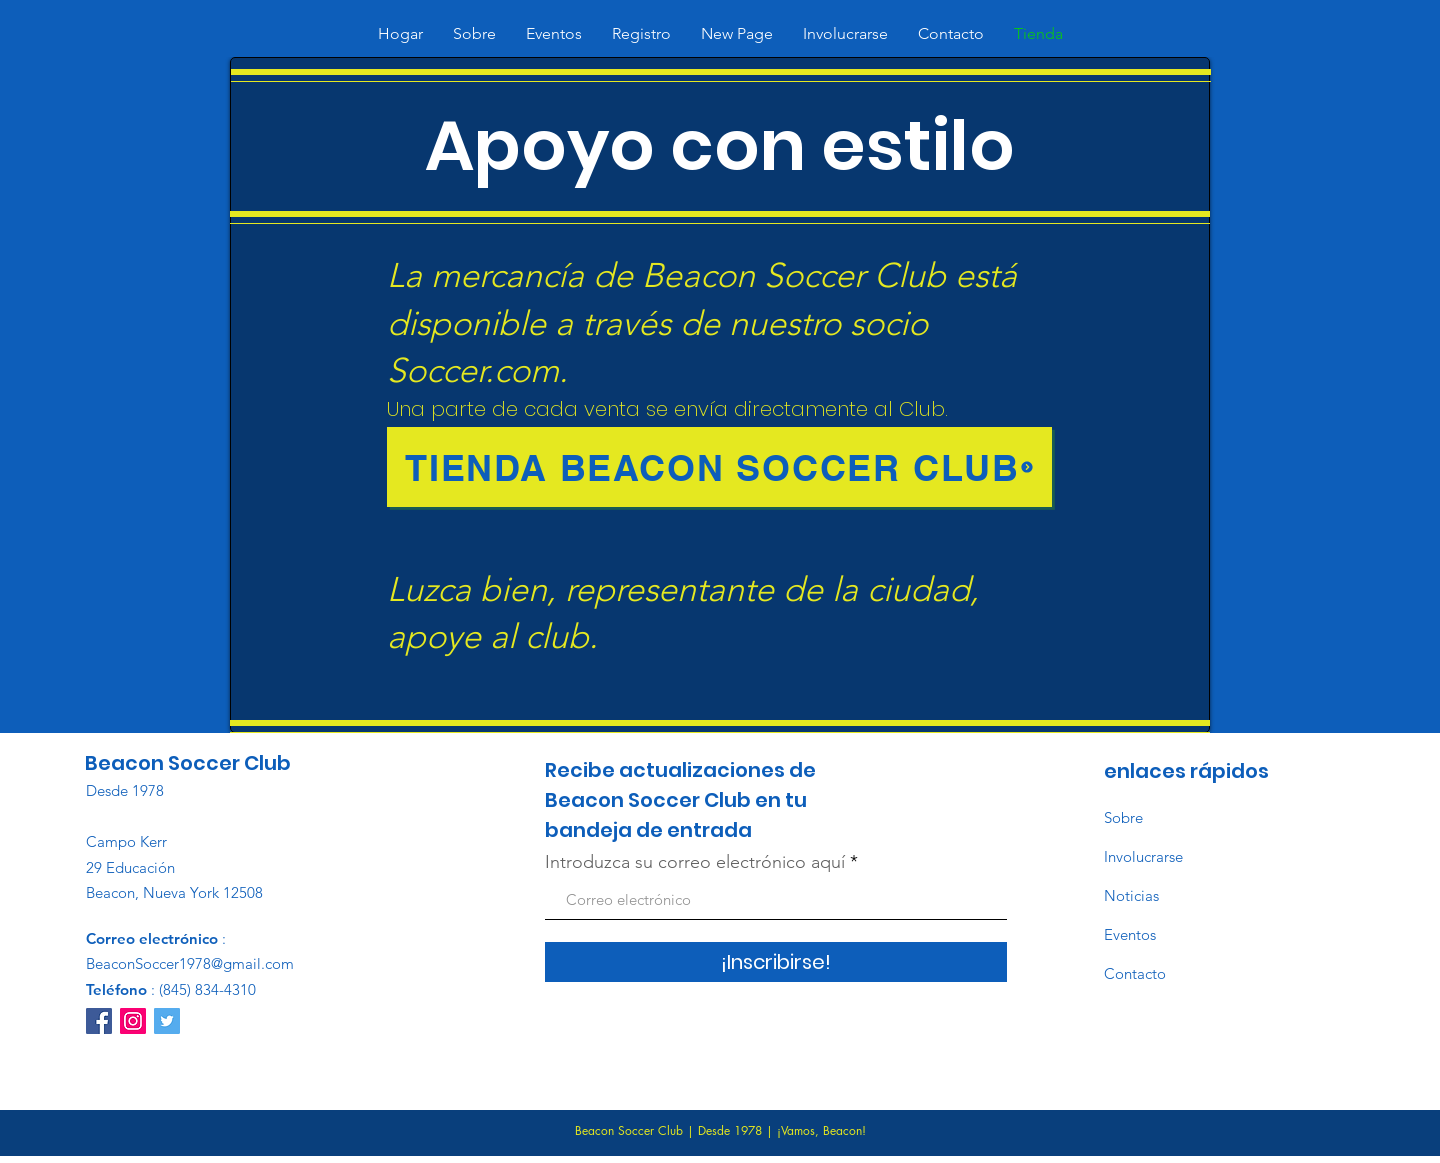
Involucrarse (1143, 856)
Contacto (1135, 973)
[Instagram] (133, 1021)
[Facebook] (99, 1021)
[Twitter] (167, 1021)
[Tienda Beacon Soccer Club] (719, 467)
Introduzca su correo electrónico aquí (695, 862)
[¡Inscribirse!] (776, 962)
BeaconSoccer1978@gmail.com (190, 963)
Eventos (1130, 934)
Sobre (1123, 817)
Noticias (1131, 895)
